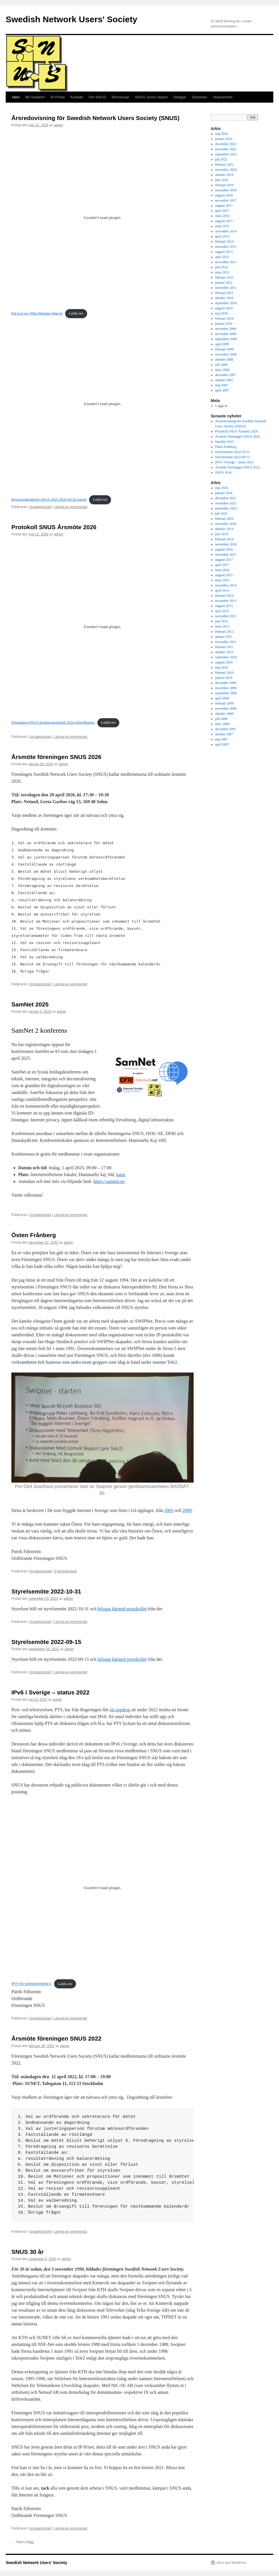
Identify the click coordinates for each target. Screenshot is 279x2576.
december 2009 (225, 329)
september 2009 (226, 339)
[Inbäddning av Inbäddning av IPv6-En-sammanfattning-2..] (102, 1887)
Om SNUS (97, 97)
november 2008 (226, 354)
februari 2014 (224, 241)
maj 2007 (221, 385)
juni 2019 (221, 180)
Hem (16, 97)
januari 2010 (223, 324)
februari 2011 (224, 293)
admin (58, 125)
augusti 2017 (224, 206)
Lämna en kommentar (70, 507)
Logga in (221, 406)
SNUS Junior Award (151, 97)
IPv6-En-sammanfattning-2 (31, 1984)
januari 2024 (223, 139)
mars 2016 (222, 216)
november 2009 (226, 334)
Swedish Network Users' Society (71, 19)
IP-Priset (57, 97)
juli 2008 (221, 365)
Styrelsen (199, 97)
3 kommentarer (65, 1571)
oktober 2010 (224, 298)
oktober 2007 (224, 380)
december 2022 (225, 144)
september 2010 (226, 303)
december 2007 (225, 375)
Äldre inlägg (22, 2542)
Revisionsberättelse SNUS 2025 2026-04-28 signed (49, 500)
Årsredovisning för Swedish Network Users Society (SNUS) (95, 118)
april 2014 (222, 236)
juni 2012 (221, 267)
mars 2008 (222, 370)
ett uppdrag (120, 1709)
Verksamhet (223, 97)
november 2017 (226, 200)
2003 (168, 1510)
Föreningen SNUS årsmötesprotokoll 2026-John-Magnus (53, 722)
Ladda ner (76, 313)
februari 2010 (224, 318)
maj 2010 (221, 313)
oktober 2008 (224, 360)
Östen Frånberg (33, 1235)
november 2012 (226, 262)
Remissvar (120, 97)
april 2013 (222, 257)
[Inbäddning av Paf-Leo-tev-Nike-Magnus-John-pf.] (102, 217)
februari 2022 (224, 165)
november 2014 (226, 231)
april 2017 (222, 211)
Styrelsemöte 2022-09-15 (46, 1642)
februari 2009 (224, 349)
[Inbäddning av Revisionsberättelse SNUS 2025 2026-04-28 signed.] (102, 403)
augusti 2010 (224, 308)
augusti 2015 (224, 221)
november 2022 (226, 149)
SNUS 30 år (27, 2251)
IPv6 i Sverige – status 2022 (50, 1692)
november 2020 (226, 170)
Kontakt (76, 97)
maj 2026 (221, 134)
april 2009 (222, 344)
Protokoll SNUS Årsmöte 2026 (54, 527)
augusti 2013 (224, 252)
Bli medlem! (35, 97)
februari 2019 (224, 185)
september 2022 (226, 154)
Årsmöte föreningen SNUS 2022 (56, 2038)
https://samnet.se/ (109, 1181)
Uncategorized (40, 507)
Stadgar (179, 97)
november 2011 (226, 288)
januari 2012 (223, 283)
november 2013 (226, 247)
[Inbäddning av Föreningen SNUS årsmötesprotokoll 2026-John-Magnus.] (102, 626)
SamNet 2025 (30, 1004)
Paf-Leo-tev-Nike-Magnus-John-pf (36, 313)
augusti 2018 (224, 195)
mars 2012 (222, 272)
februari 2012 (224, 277)
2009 (187, 1510)
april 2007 (222, 390)
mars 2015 (222, 226)
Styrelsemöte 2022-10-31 (46, 1591)
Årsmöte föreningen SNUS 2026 (56, 757)
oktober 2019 (224, 175)
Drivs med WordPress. (231, 2563)
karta (120, 1174)
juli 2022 (221, 159)
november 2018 (226, 190)
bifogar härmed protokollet (122, 1608)
